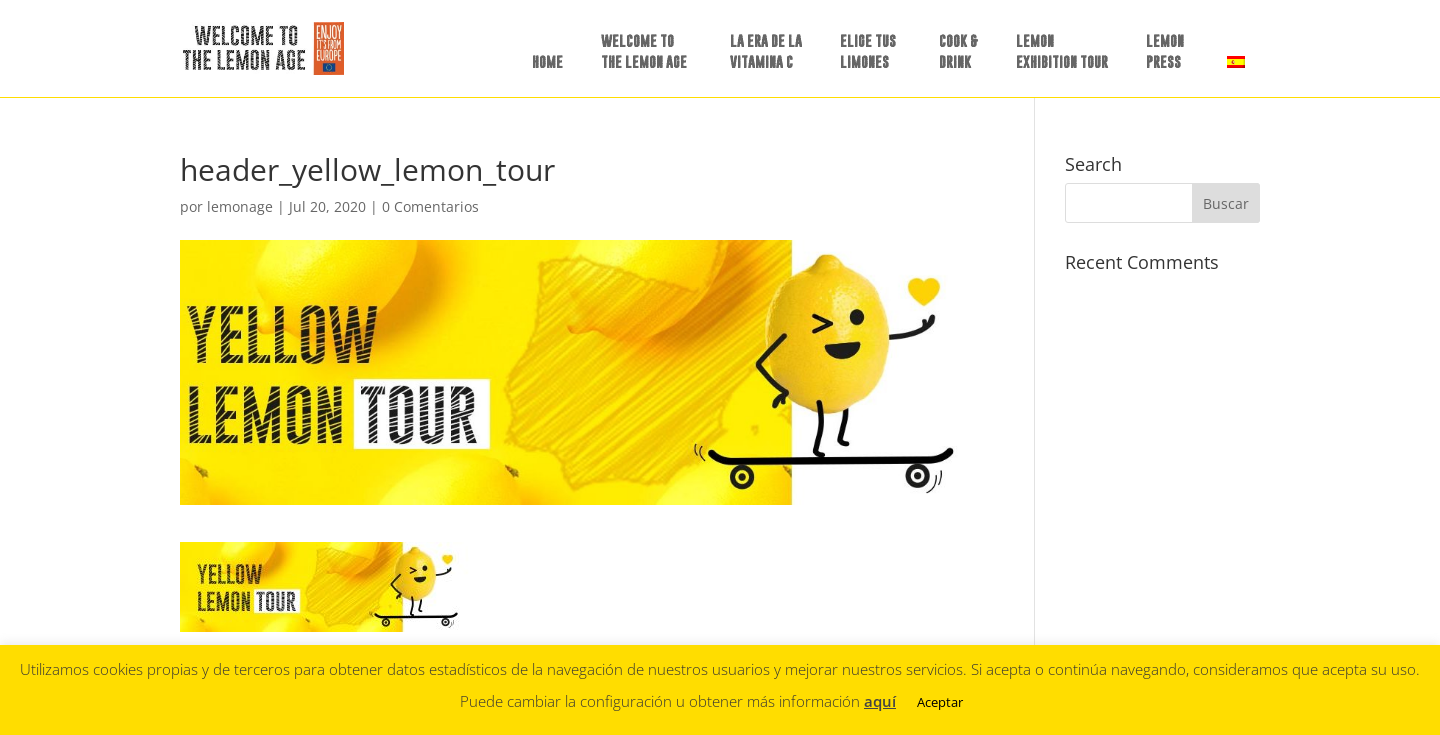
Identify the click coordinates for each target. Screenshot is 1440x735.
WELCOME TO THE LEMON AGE (644, 51)
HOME (547, 61)
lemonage (240, 206)
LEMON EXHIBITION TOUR (1062, 51)
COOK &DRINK (958, 51)
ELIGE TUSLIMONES (868, 51)
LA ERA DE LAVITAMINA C (766, 51)
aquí (880, 701)
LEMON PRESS (1165, 51)
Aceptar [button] (940, 702)
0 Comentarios (430, 206)
